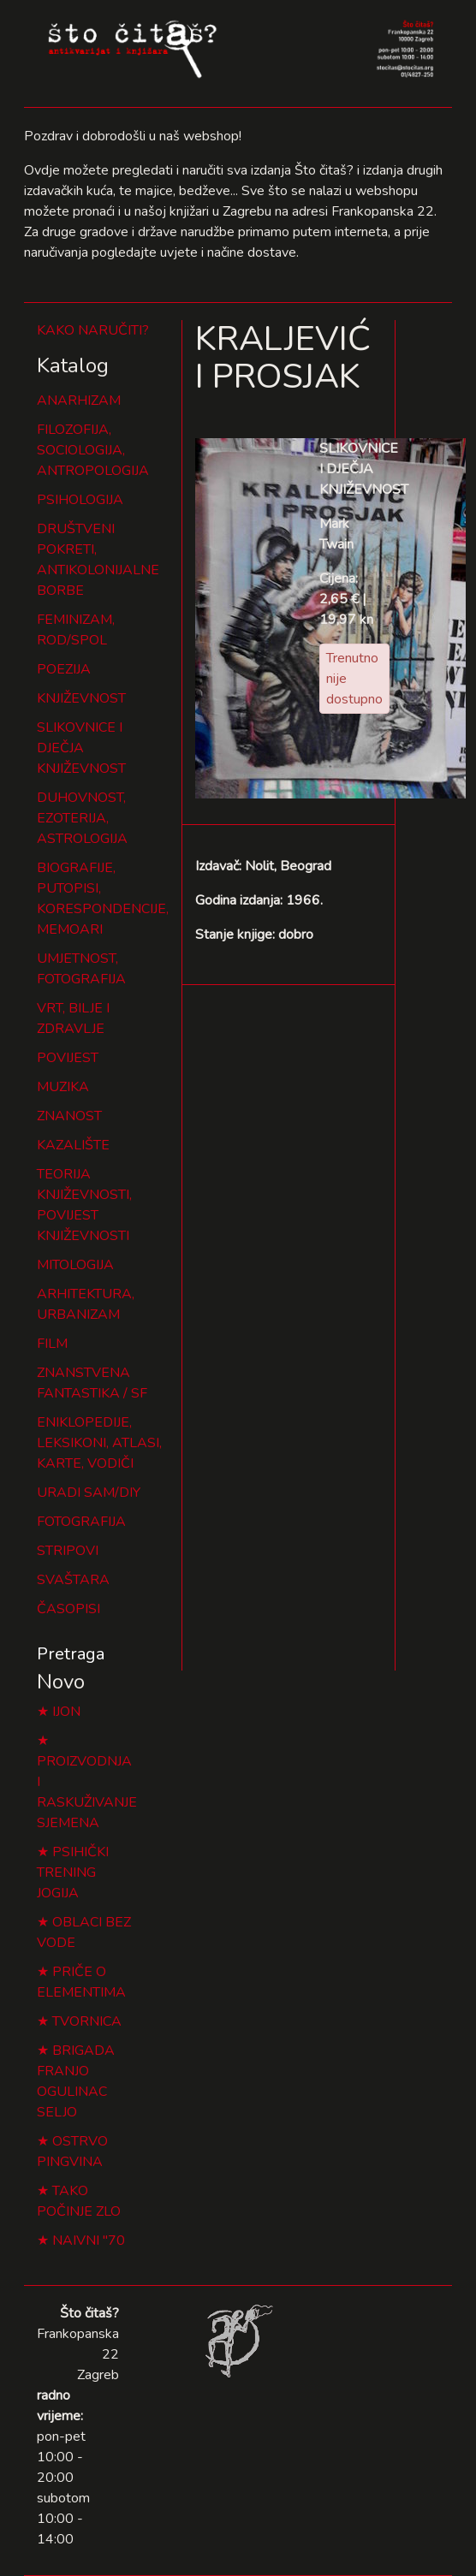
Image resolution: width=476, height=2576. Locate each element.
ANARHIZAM (79, 400)
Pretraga (70, 1653)
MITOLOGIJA (75, 1264)
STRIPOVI (67, 1550)
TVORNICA (87, 2021)
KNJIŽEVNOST (81, 698)
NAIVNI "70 (88, 2240)
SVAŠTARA (73, 1579)
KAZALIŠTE (73, 1145)
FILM (52, 1343)
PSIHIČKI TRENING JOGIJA (73, 1872)
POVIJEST (67, 1057)
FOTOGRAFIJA (81, 1521)
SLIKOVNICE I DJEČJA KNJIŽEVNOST (81, 748)
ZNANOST (69, 1116)
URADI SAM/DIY (88, 1492)
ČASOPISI (68, 1609)
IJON (66, 1711)
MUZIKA (63, 1086)
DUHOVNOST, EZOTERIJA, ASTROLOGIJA (82, 818)
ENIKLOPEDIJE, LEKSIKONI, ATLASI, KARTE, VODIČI (99, 1443)
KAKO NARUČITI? (93, 330)
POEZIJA (64, 669)
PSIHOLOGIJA (80, 499)
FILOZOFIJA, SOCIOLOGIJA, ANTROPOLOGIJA (93, 450)
